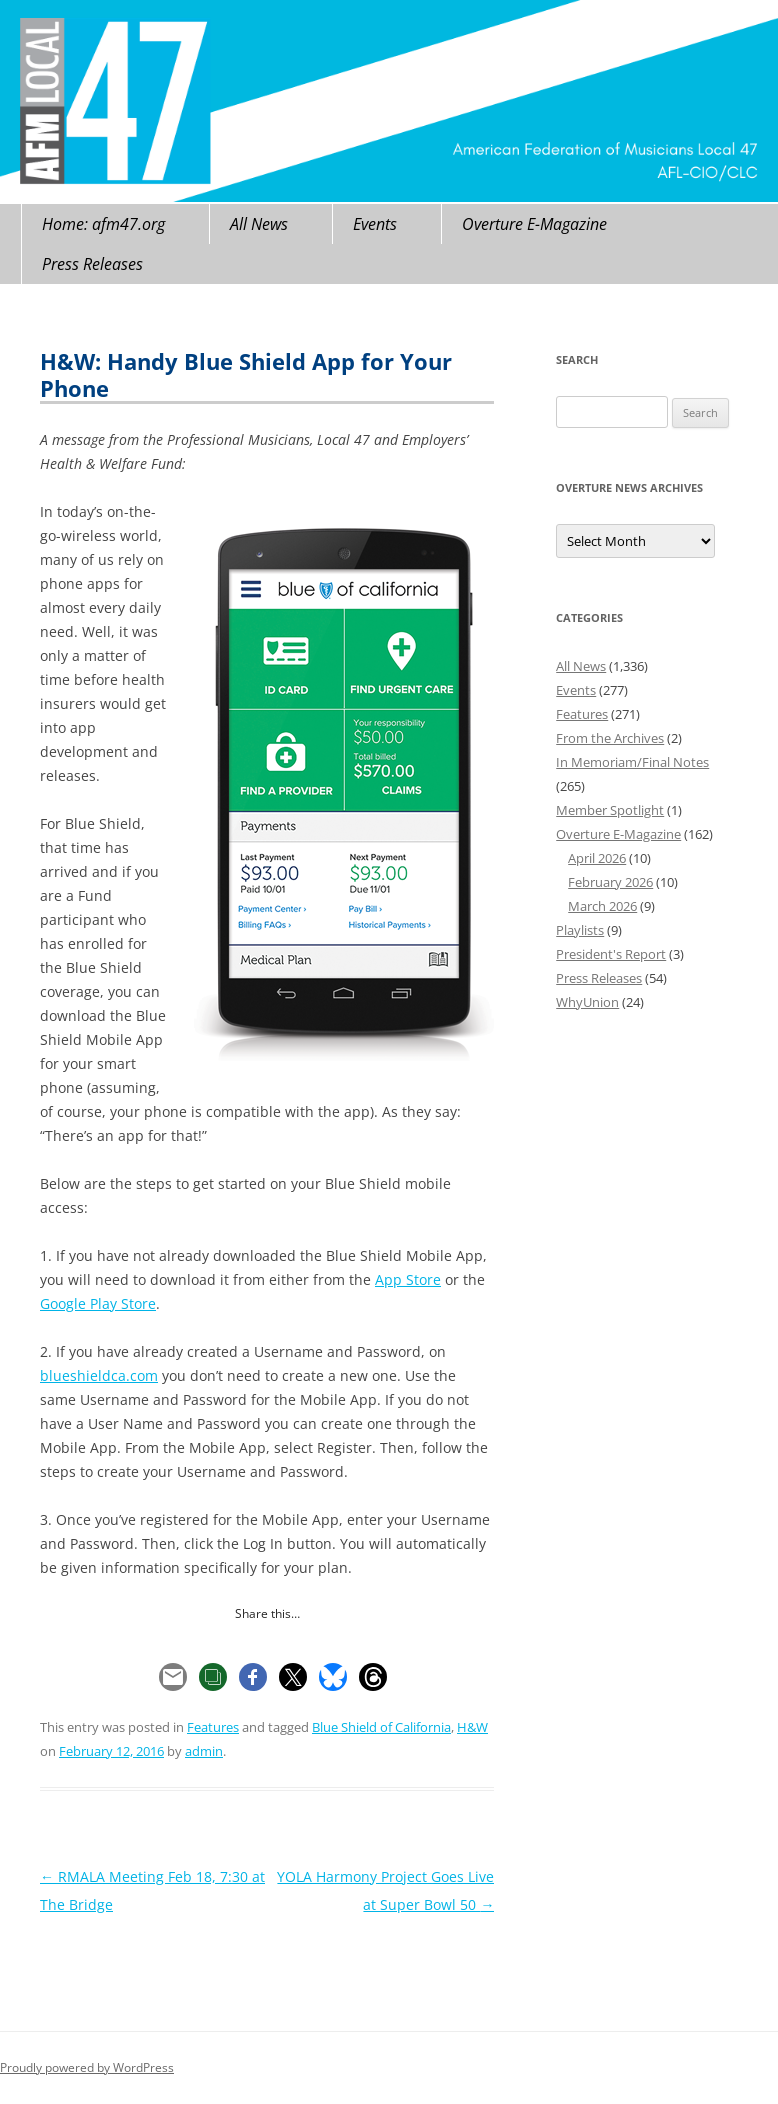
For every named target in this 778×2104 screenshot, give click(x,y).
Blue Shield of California (381, 1727)
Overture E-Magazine (534, 224)
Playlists (580, 930)
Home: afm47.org (103, 224)
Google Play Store (98, 1303)
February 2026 (610, 882)
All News (259, 224)
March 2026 (602, 906)
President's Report (611, 954)
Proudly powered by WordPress (87, 2067)
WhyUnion (587, 1002)
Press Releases (92, 264)
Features (213, 1727)
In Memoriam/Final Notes (632, 762)
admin (204, 1751)
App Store (408, 1279)
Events (375, 224)
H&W (472, 1727)
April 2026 (597, 858)
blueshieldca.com (99, 1375)
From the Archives (610, 738)
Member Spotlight (610, 810)
